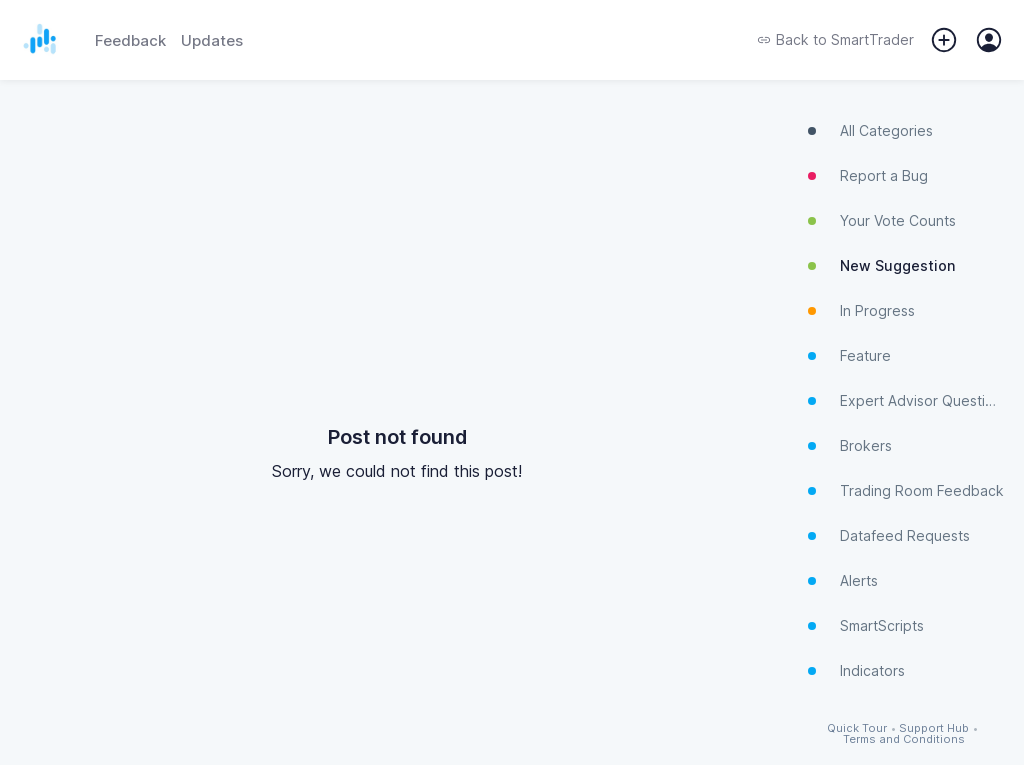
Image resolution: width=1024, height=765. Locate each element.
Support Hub (934, 728)
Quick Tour (857, 728)
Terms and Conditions (904, 739)
